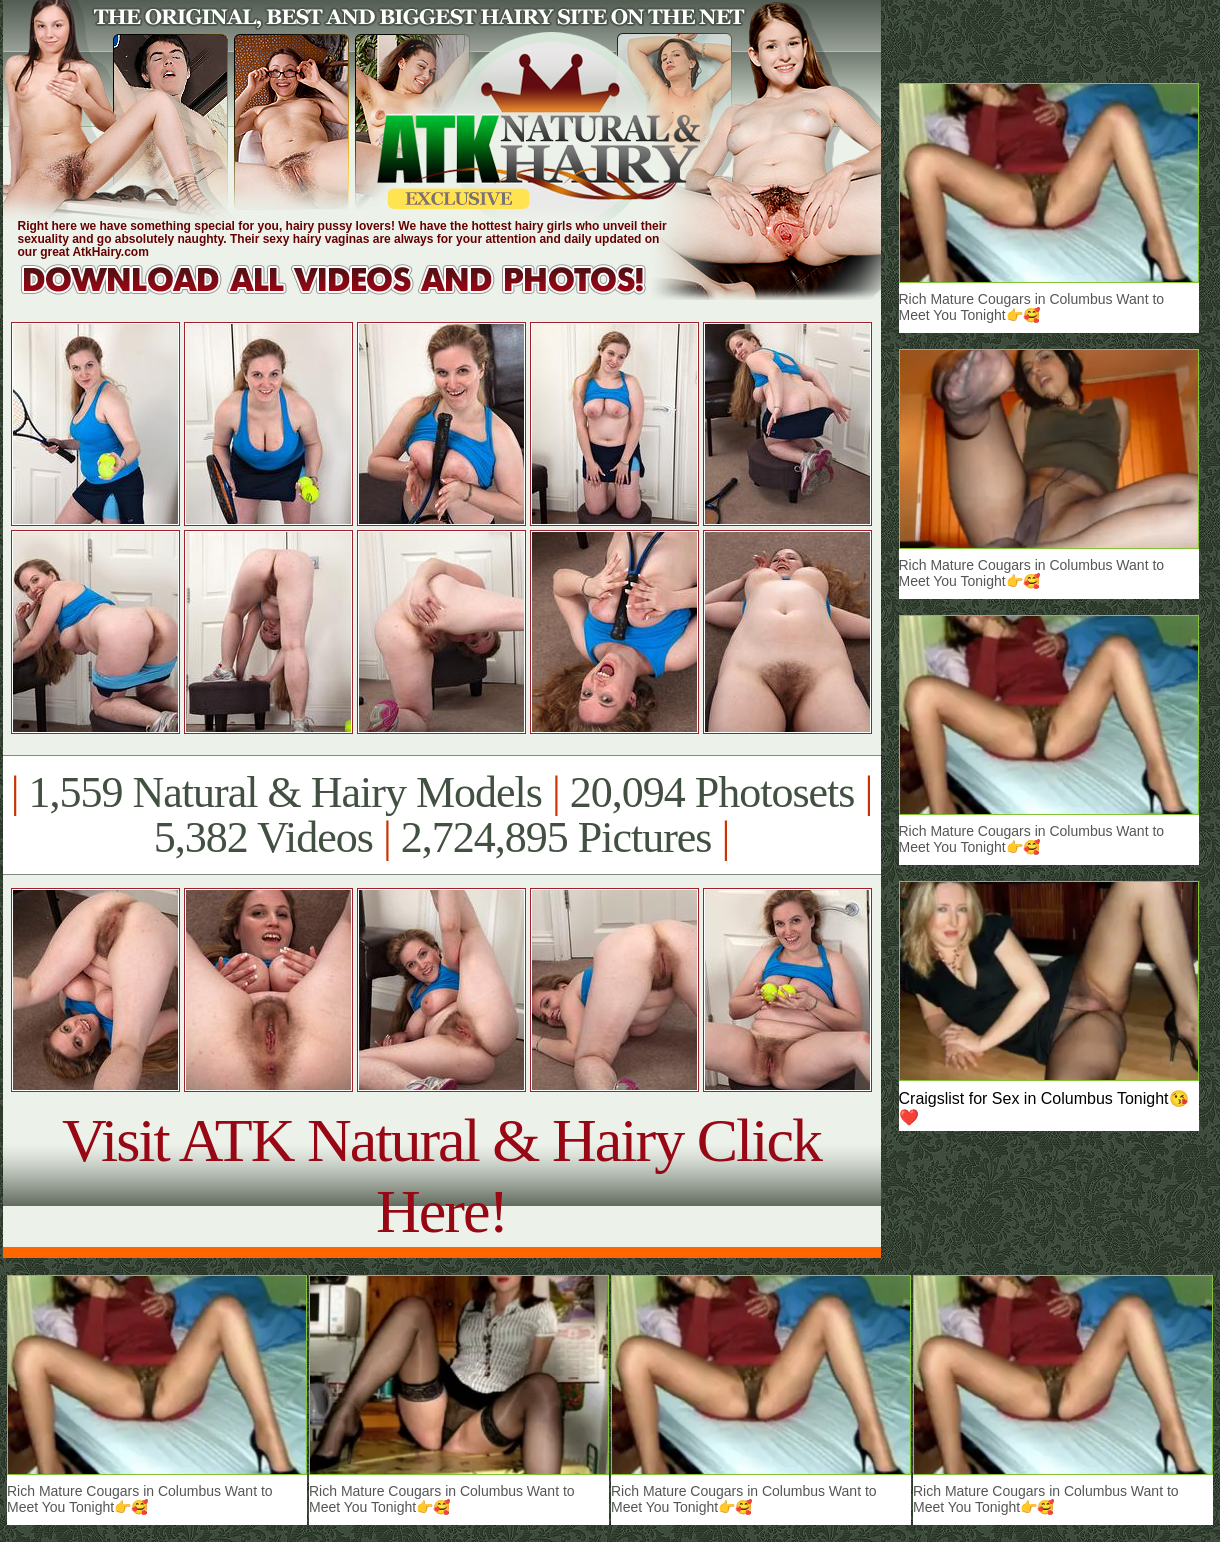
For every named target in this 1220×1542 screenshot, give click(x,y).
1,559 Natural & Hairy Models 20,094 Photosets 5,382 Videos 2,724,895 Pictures (441, 815)
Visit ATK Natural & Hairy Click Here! (441, 1175)
